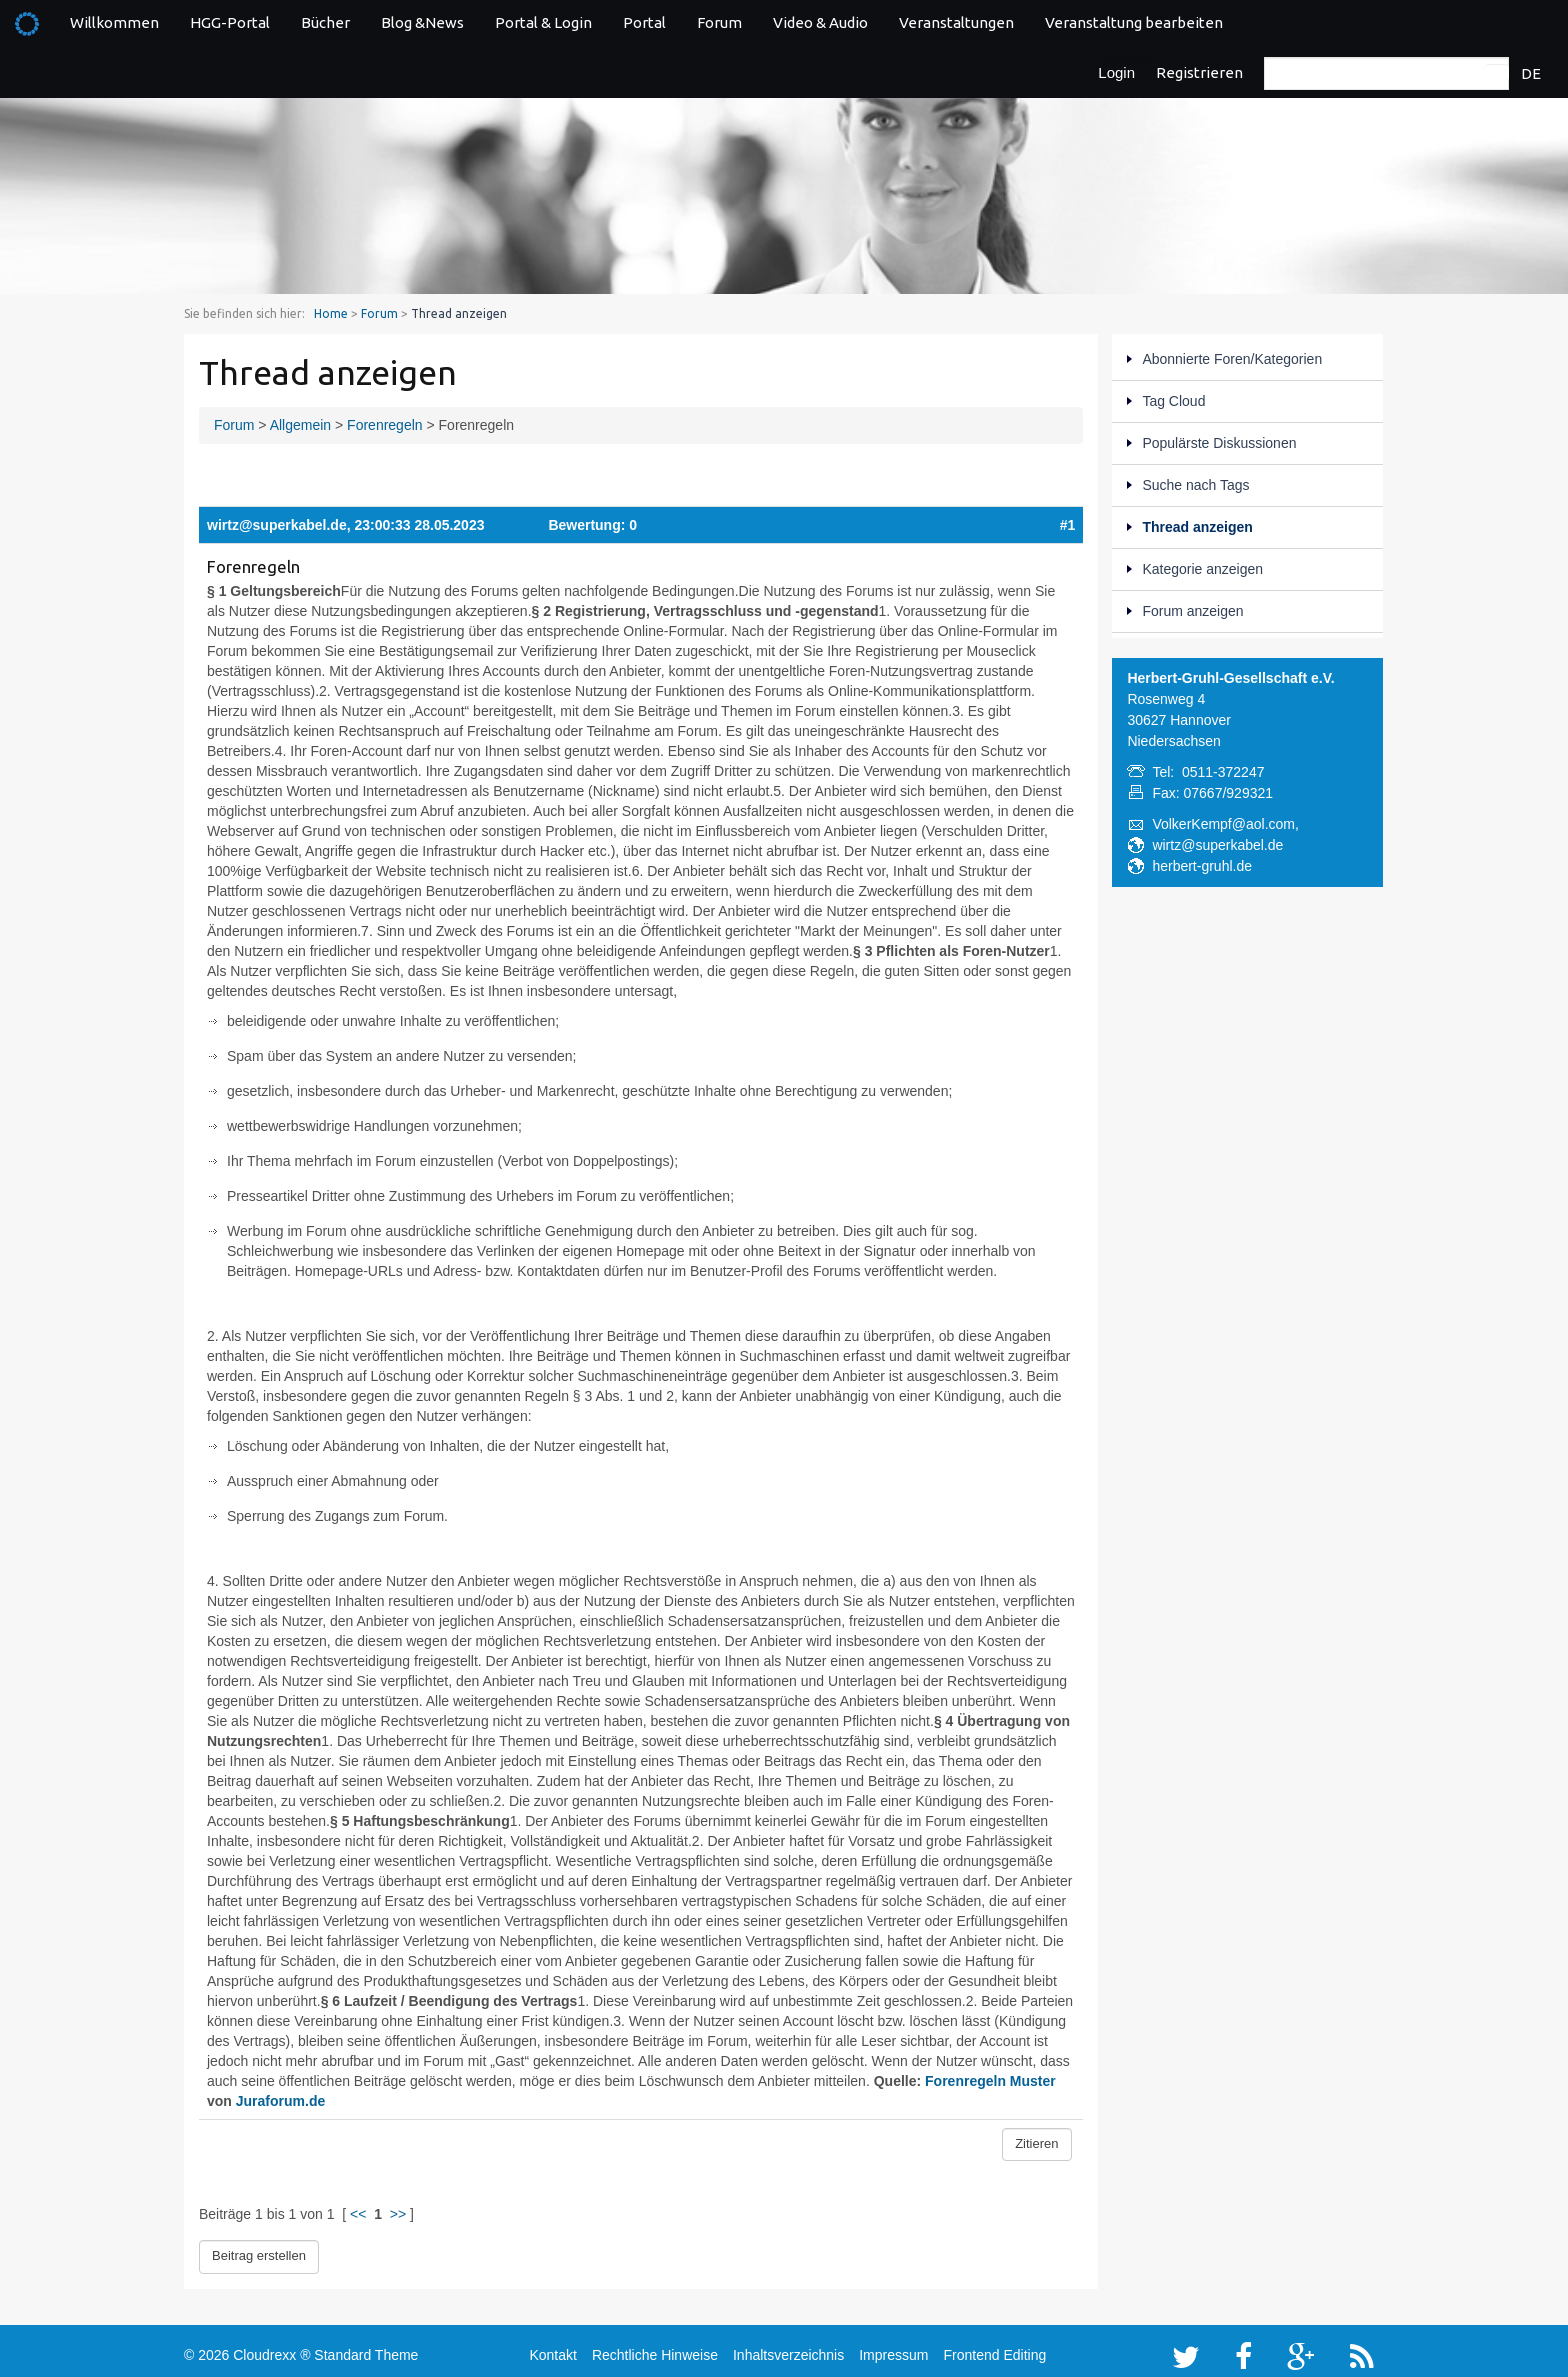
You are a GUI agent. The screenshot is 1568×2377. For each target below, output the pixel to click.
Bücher (325, 22)
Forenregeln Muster (990, 2081)
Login (1116, 72)
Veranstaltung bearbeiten (1134, 22)
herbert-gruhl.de (1202, 866)
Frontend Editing (994, 2349)
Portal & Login (543, 22)
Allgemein (300, 425)
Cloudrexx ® (271, 2349)
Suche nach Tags (1195, 485)
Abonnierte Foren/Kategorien (1232, 359)
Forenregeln (385, 425)
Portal (644, 22)
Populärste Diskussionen (1219, 443)
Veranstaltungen (956, 22)
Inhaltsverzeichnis (788, 2349)
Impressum (893, 2349)
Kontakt (552, 2349)
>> (398, 2214)
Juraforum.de (280, 2101)
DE (1531, 73)
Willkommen (114, 22)
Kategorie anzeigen (1202, 569)
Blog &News (422, 22)
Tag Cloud (1173, 401)
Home (331, 313)
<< (358, 2214)
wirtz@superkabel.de (277, 525)
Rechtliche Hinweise (655, 2349)
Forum (719, 22)
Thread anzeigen (1197, 527)
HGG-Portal (230, 22)
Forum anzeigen (1192, 611)
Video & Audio (820, 22)
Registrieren (1199, 72)
